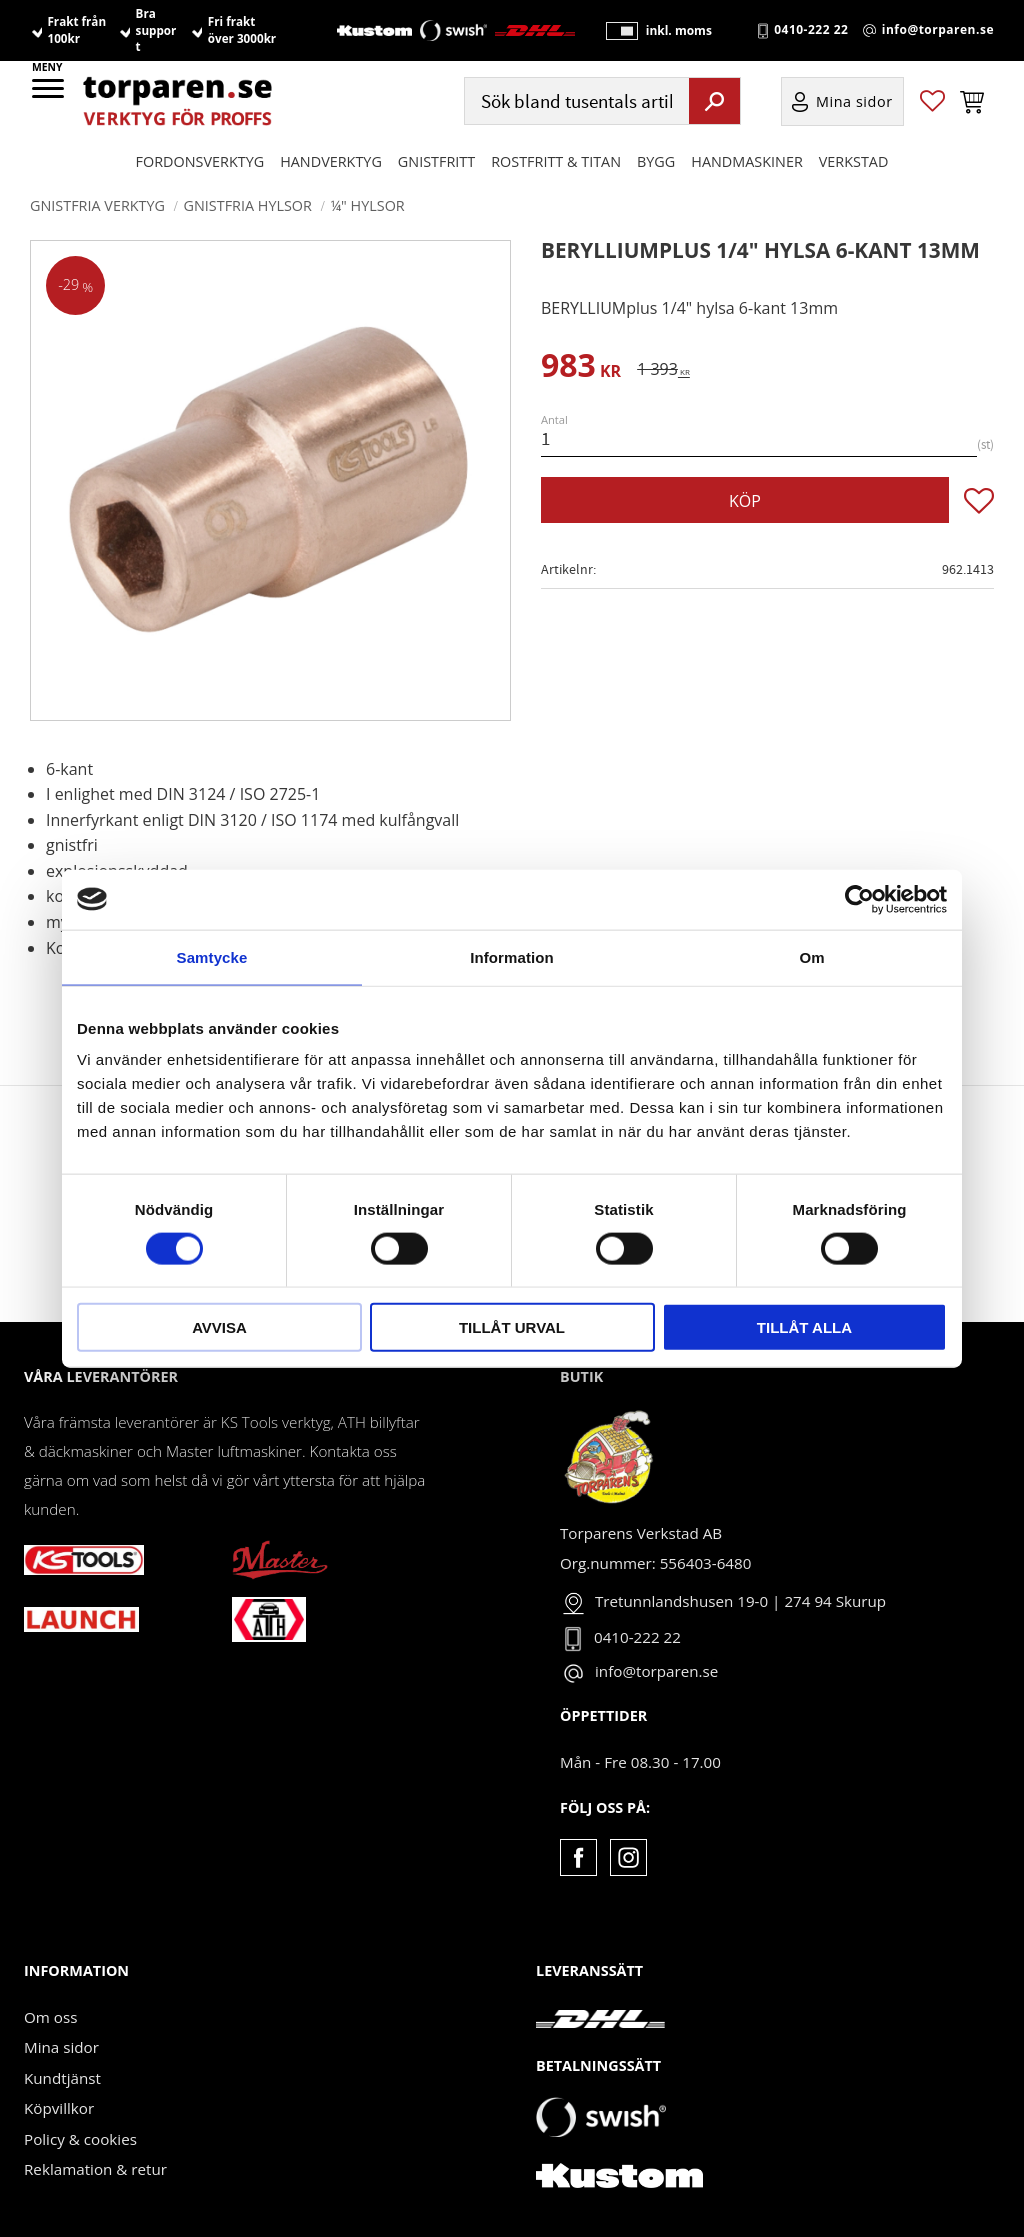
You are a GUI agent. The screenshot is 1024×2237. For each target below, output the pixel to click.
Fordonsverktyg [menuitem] (200, 161)
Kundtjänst (62, 2078)
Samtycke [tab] (212, 956)
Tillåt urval (512, 1327)
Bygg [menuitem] (656, 161)
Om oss (50, 2017)
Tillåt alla (804, 1327)
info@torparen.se (938, 31)
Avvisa (219, 1327)
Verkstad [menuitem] (854, 161)
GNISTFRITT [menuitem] (436, 161)
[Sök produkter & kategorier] (574, 101)
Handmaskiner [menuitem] (746, 161)
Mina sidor (61, 2047)
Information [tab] (512, 956)
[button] (49, 95)
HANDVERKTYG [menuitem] (331, 161)
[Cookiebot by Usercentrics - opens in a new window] (859, 899)
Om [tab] (811, 956)
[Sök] (714, 101)
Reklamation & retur (95, 2169)
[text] (581, 368)
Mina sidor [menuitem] (854, 101)
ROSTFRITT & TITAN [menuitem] (556, 161)
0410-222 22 (811, 31)
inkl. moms (678, 30)
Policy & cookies (80, 2139)
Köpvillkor (59, 2108)
